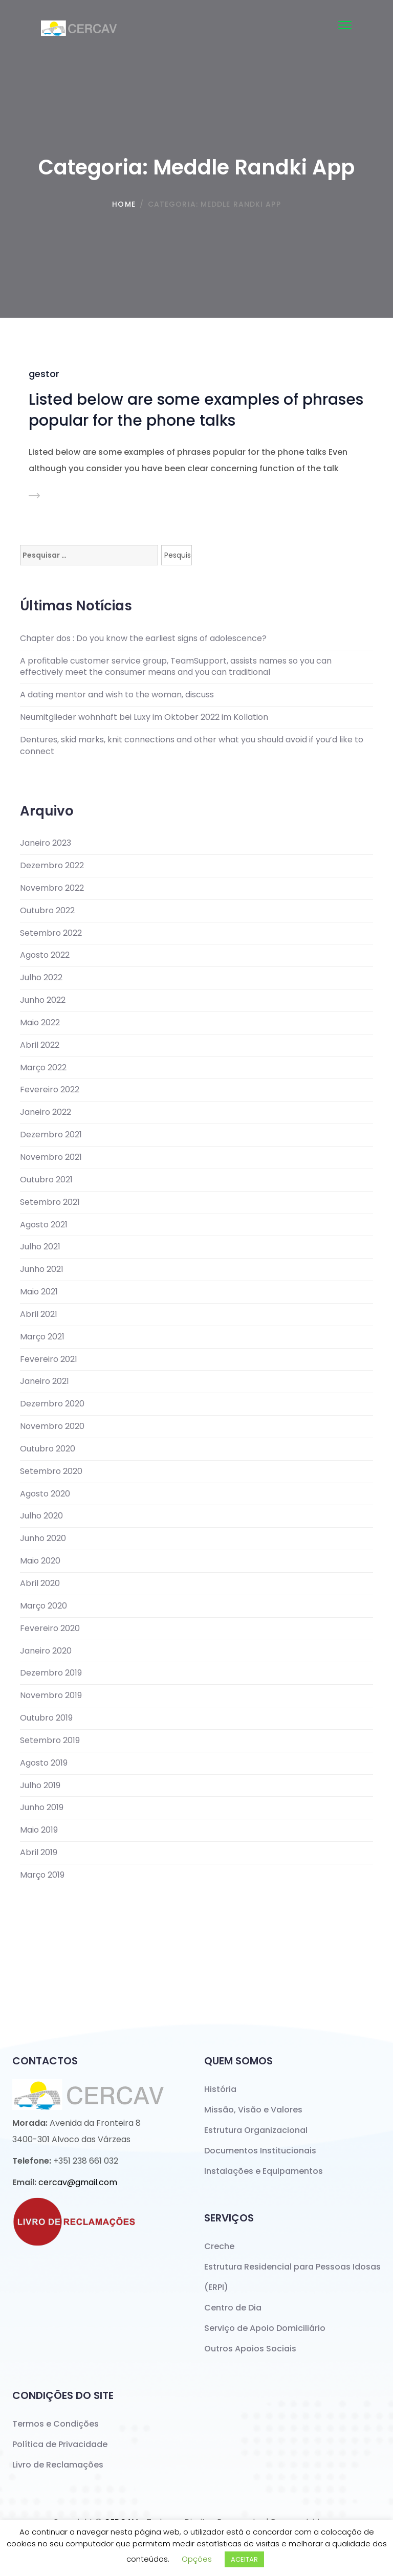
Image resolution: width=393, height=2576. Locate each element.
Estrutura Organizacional (256, 2130)
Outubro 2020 (47, 1449)
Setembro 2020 (51, 1471)
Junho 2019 (41, 1807)
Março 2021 (42, 1336)
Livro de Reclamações (57, 2465)
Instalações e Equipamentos (263, 2171)
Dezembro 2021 (51, 1134)
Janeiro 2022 (45, 1112)
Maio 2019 (39, 1830)
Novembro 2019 (51, 1695)
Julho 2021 (40, 1246)
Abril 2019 (38, 1852)
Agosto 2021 (44, 1224)
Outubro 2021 (46, 1179)
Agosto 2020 (45, 1494)
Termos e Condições (55, 2424)
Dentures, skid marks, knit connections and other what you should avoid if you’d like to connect (191, 745)
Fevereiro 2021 (48, 1359)
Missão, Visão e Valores (253, 2110)
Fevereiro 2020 (50, 1628)
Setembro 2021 (50, 1202)
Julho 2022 (41, 977)
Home (123, 204)
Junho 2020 (43, 1538)
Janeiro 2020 (46, 1651)
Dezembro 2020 (52, 1404)
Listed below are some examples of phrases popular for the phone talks (196, 410)
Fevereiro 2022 (49, 1089)
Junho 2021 (41, 1269)
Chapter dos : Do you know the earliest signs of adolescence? (143, 638)
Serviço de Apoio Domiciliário (264, 2328)
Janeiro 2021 (44, 1381)
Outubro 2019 (46, 1718)
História (220, 2089)
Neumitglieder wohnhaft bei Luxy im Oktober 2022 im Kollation (144, 717)
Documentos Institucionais (260, 2150)
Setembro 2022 (51, 933)
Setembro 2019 (50, 1740)
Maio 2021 (39, 1291)
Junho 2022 (43, 1000)
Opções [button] (197, 2558)
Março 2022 (43, 1067)
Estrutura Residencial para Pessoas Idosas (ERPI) (292, 2277)
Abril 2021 (38, 1314)
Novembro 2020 (52, 1426)
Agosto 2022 (45, 955)
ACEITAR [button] (244, 2559)
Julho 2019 (40, 1785)
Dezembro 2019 (51, 1673)
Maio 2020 (40, 1561)
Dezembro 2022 (52, 865)
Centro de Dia (232, 2308)
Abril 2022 (39, 1045)
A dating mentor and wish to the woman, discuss (117, 694)
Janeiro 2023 (45, 843)
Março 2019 (42, 1875)
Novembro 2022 (52, 888)
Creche (219, 2246)
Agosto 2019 (44, 1763)
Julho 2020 (41, 1516)
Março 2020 (43, 1606)
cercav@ (77, 2182)
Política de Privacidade (59, 2444)
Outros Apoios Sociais (250, 2348)
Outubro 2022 (47, 910)
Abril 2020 (40, 1583)
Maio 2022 (40, 1022)
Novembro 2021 (51, 1157)
